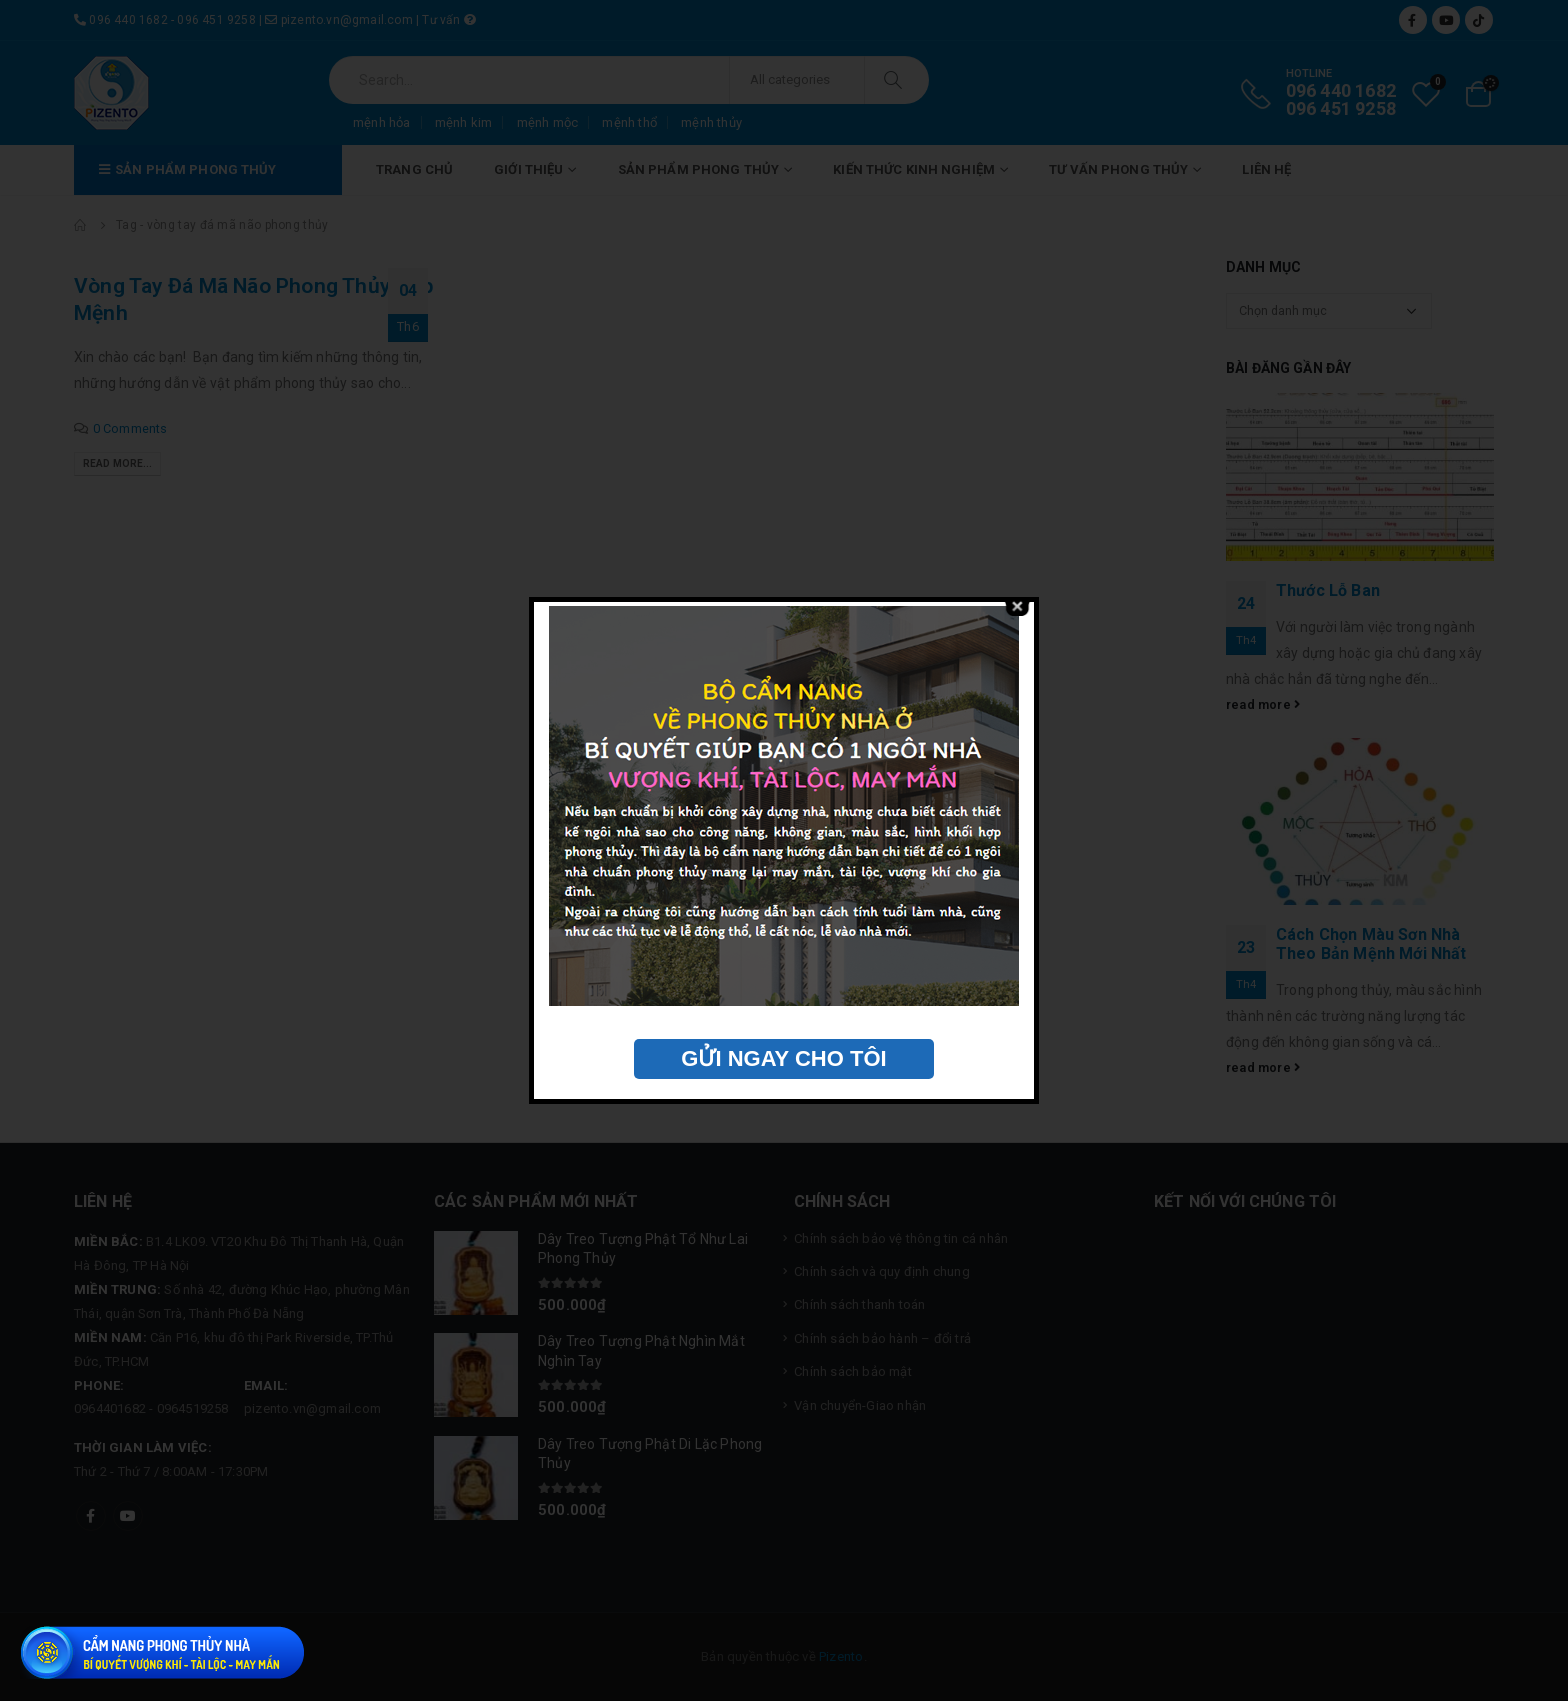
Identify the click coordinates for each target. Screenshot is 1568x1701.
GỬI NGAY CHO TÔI (783, 1058)
